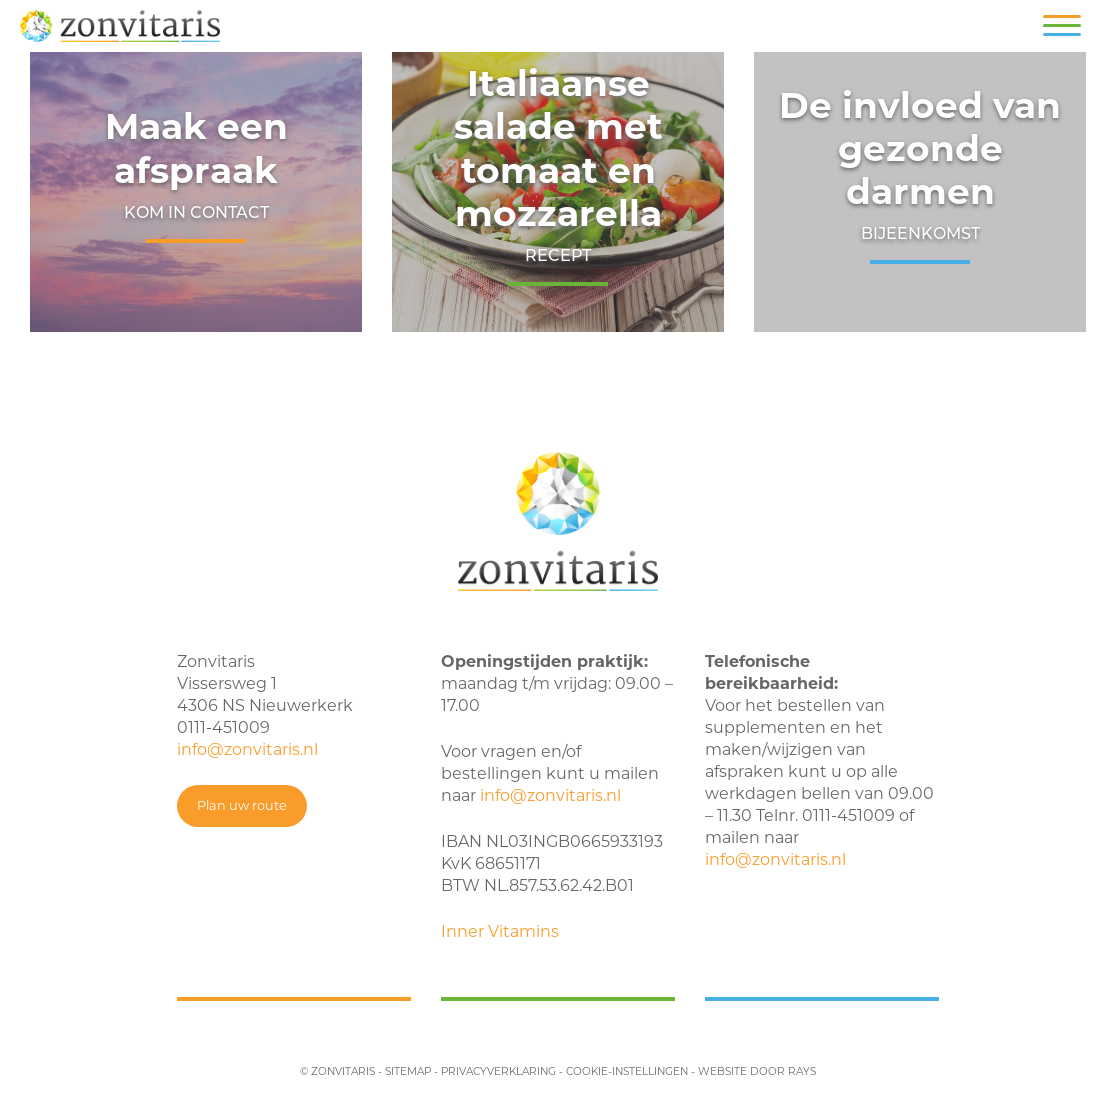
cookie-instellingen (627, 1071)
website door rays (757, 1071)
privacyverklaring (498, 1071)
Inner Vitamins (500, 931)
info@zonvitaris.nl (247, 749)
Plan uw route (242, 805)
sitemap (408, 1071)
